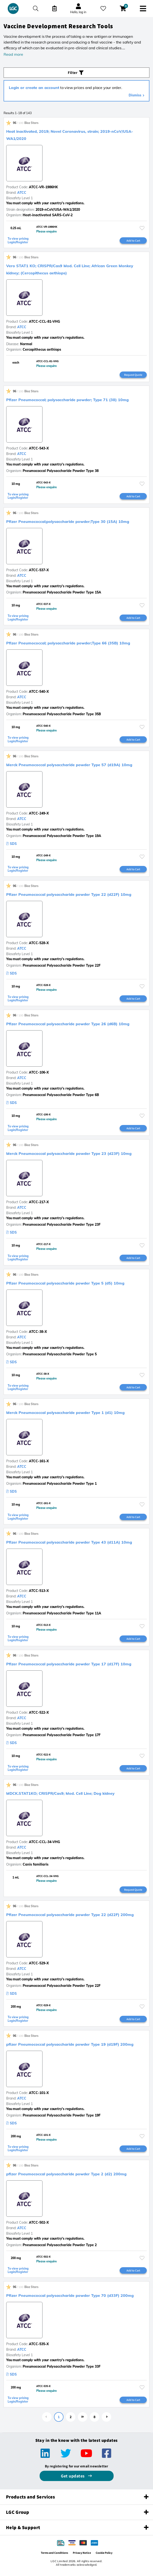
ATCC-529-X (39, 1963)
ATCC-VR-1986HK (43, 187)
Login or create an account (34, 87)
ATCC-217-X (39, 1202)
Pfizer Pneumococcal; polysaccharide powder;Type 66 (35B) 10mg (68, 643)
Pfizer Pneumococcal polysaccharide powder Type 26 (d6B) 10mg (67, 1023)
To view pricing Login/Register (18, 240)
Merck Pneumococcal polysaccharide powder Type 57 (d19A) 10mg (69, 764)
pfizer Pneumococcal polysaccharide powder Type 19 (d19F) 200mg (69, 2044)
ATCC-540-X (39, 691)
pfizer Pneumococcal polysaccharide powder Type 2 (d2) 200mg (66, 2174)
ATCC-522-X (39, 1712)
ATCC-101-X (39, 2093)
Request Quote (133, 375)
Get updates (73, 2476)
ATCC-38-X (38, 1332)
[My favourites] (103, 8)
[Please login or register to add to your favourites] (142, 228)
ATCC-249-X (39, 813)
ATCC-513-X (39, 1591)
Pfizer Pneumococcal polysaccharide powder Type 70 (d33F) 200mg (70, 2295)
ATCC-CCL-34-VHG (44, 1842)
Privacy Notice (82, 2552)
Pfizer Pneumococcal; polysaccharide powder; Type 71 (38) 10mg (67, 399)
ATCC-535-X (39, 2344)
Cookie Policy (104, 2552)
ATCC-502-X (39, 2222)
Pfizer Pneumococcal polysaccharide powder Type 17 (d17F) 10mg (68, 1664)
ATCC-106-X (39, 1072)
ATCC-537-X (39, 570)
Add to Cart (133, 240)
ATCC (21, 192)
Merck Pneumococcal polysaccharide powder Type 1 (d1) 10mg (65, 1412)
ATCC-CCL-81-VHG (44, 321)
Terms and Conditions (54, 2552)
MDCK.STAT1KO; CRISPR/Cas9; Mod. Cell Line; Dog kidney (60, 1793)
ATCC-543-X (39, 448)
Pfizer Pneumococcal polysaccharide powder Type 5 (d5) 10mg (65, 1283)
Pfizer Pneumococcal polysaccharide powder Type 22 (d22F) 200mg (70, 1914)
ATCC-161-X (39, 1461)
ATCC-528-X (39, 943)
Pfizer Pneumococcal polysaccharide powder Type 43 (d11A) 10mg (69, 1542)
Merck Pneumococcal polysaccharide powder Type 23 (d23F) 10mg (69, 1153)
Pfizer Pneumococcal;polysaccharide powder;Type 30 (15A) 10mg (67, 521)
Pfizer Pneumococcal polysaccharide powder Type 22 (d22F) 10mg (68, 894)
